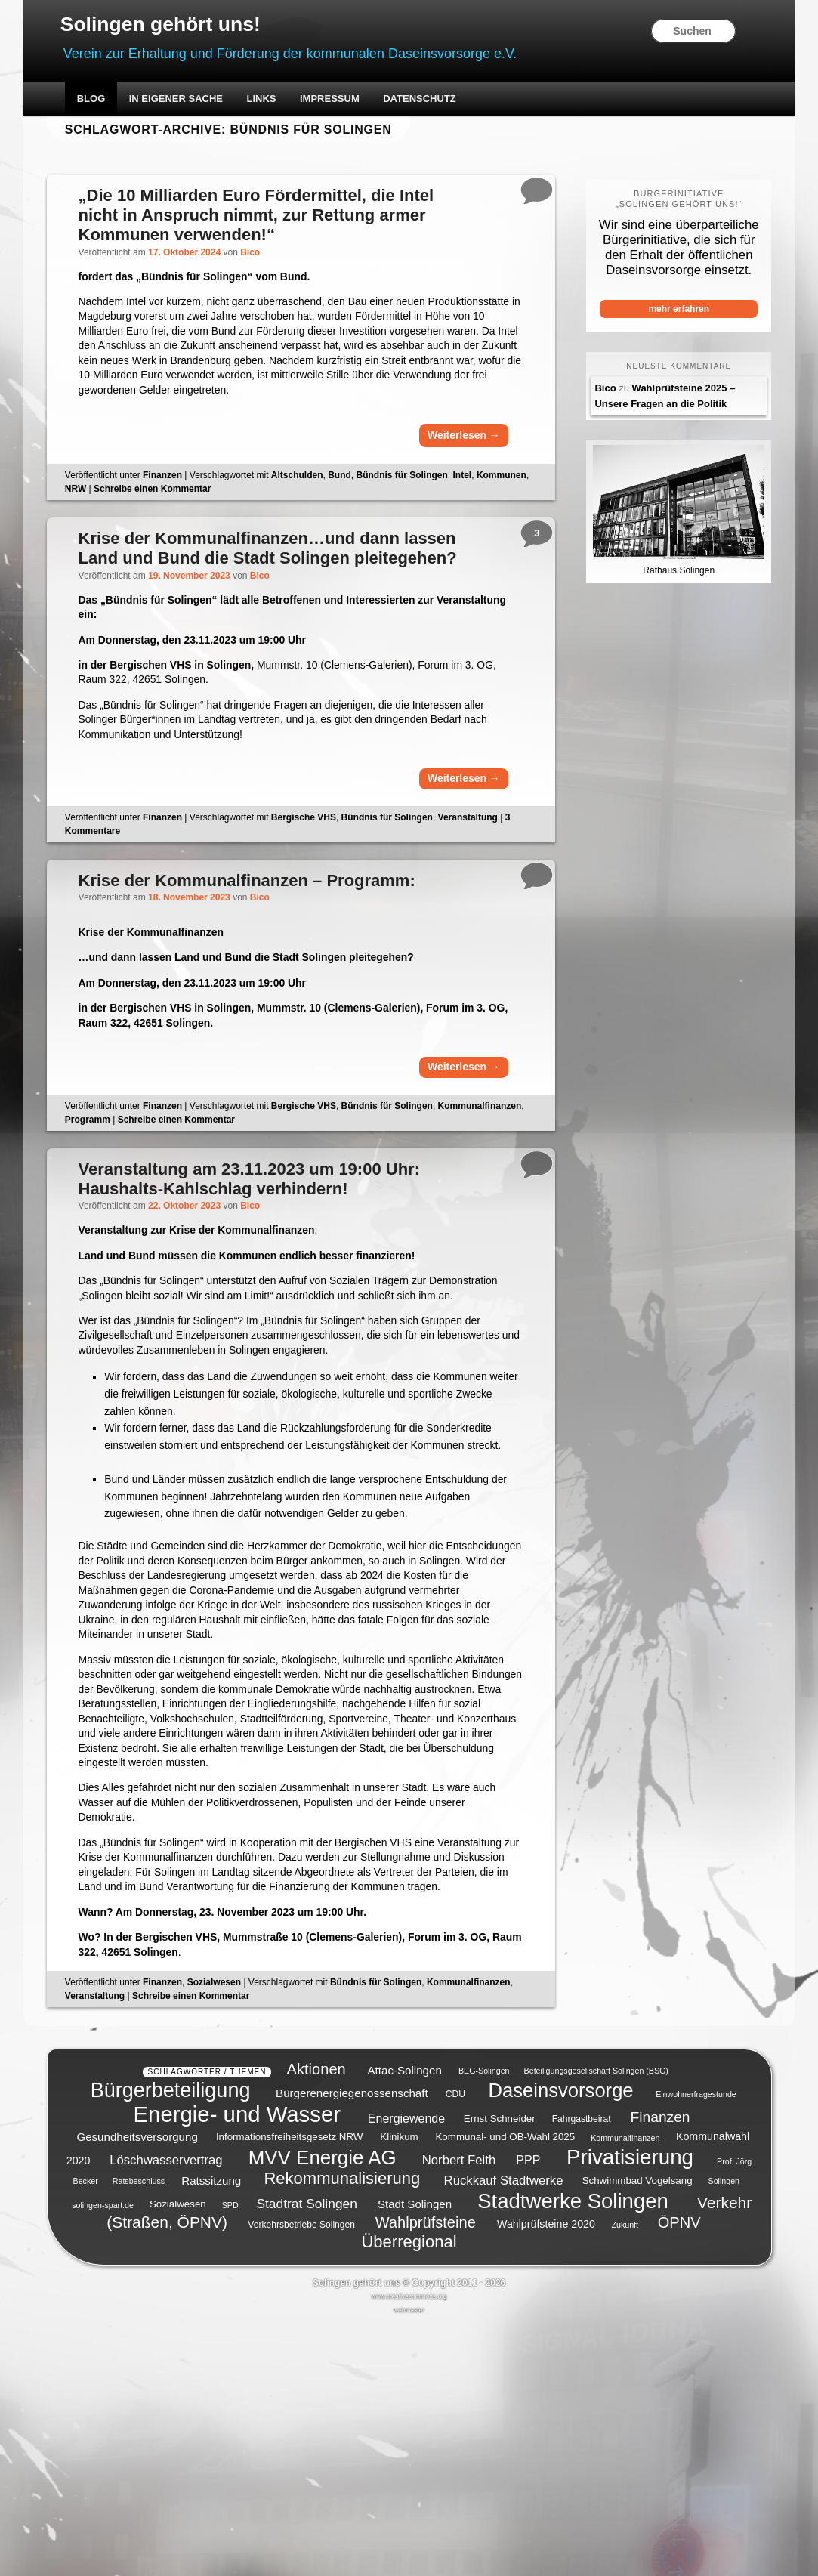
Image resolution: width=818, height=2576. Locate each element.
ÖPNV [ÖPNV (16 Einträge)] (679, 2476)
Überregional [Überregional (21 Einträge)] (408, 2496)
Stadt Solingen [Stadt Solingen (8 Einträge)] (415, 2457)
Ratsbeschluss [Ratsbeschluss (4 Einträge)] (139, 2434)
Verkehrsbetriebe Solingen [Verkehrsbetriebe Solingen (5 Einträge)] (301, 2478)
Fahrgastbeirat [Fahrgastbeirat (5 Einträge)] (581, 2373)
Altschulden (318, 512)
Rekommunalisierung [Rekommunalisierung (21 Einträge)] (342, 2432)
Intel (483, 512)
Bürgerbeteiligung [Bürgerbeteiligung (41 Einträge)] (171, 2344)
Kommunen (111, 525)
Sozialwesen (235, 2251)
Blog (111, 104)
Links (281, 104)
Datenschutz (440, 104)
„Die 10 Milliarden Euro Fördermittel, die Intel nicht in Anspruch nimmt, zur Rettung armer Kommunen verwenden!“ (269, 219)
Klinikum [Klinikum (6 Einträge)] (399, 2391)
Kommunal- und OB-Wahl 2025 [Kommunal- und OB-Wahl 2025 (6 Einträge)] (505, 2391)
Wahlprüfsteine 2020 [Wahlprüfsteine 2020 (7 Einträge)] (546, 2478)
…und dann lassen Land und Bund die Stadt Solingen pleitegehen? (266, 596)
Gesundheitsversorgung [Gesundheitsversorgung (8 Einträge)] (136, 2390)
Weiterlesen (447, 469)
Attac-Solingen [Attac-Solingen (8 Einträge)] (405, 2324)
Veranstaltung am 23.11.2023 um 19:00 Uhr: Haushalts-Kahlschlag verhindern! (272, 1271)
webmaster (409, 2564)
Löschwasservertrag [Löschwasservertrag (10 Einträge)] (166, 2414)
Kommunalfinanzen (128, 1211)
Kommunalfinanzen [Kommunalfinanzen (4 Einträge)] (625, 2391)
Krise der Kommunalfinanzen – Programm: (270, 957)
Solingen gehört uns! (196, 27)
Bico (274, 257)
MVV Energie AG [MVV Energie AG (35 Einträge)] (322, 2411)
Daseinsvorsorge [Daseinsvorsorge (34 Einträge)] (561, 2344)
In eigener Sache (195, 104)
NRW (151, 525)
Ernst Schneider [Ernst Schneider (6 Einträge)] (500, 2372)
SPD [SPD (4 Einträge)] (230, 2458)
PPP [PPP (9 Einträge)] (528, 2414)
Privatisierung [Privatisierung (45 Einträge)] (629, 2411)
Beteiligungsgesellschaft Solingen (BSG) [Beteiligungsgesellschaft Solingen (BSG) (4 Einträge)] (596, 2325)
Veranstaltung (489, 893)
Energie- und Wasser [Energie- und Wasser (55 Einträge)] (237, 2367)
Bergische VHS (324, 893)
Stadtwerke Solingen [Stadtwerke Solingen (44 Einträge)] (572, 2454)
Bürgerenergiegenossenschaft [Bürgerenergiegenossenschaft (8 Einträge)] (352, 2346)
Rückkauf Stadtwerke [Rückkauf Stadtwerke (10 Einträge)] (503, 2433)
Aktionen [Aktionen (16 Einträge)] (316, 2323)
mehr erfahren (662, 313)
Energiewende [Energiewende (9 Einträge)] (406, 2371)
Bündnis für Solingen (423, 512)
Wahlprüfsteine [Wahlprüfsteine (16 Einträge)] (425, 2476)
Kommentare (117, 906)
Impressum (349, 104)
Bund (361, 512)
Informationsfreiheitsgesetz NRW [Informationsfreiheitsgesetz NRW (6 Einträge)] (289, 2391)
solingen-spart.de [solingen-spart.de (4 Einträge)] (103, 2458)
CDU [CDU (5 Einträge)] (455, 2348)
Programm (198, 1211)
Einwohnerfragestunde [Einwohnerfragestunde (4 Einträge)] (696, 2347)
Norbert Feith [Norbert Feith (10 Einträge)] (458, 2414)
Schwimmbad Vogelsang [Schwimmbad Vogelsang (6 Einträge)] (637, 2434)
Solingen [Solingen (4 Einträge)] (723, 2434)
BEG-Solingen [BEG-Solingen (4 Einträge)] (484, 2325)
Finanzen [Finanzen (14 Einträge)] (660, 2371)
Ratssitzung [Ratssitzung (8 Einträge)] (211, 2433)
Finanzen (183, 512)
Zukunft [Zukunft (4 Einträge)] (624, 2478)
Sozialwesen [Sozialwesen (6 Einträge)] (178, 2458)
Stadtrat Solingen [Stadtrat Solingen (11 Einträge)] (306, 2457)
